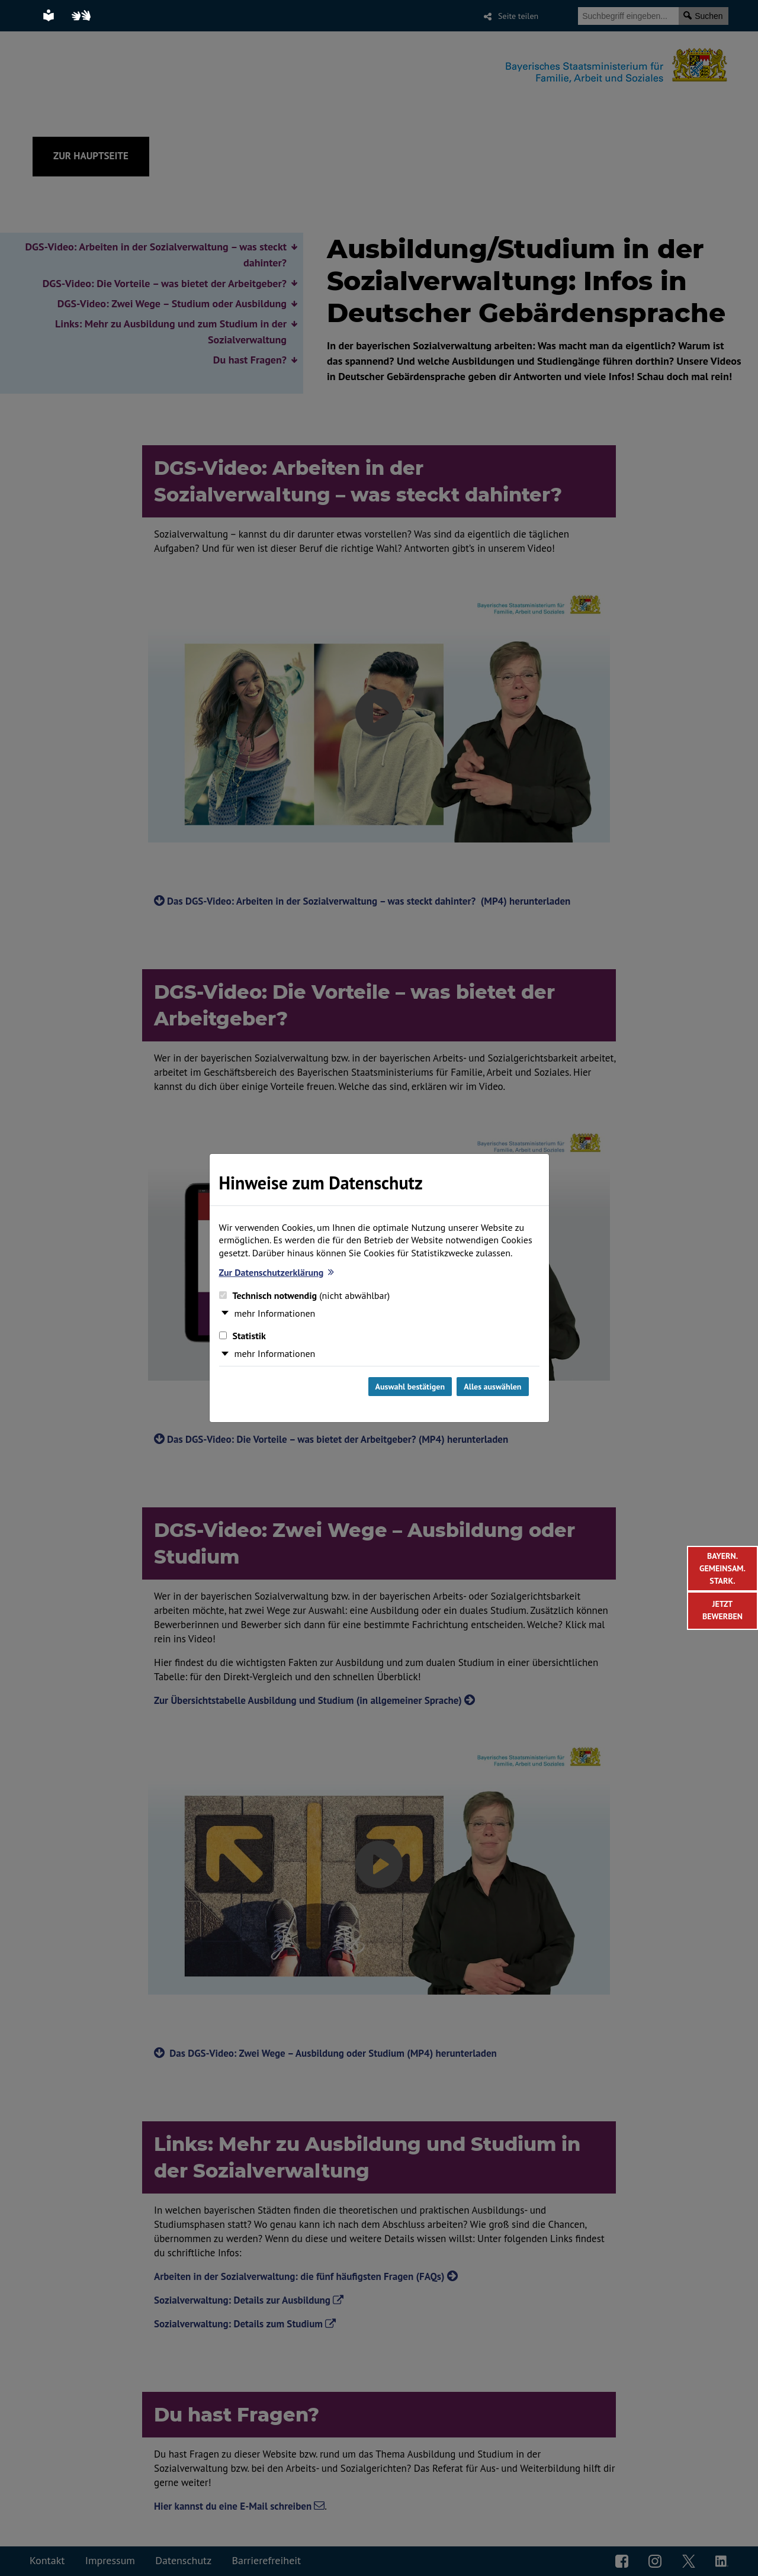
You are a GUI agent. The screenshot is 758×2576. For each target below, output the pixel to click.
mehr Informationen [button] (275, 1313)
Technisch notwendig (304, 1295)
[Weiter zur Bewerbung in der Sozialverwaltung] (722, 1610)
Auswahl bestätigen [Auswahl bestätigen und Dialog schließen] (410, 1386)
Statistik (242, 1336)
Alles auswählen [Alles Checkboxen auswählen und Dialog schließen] (492, 1386)
